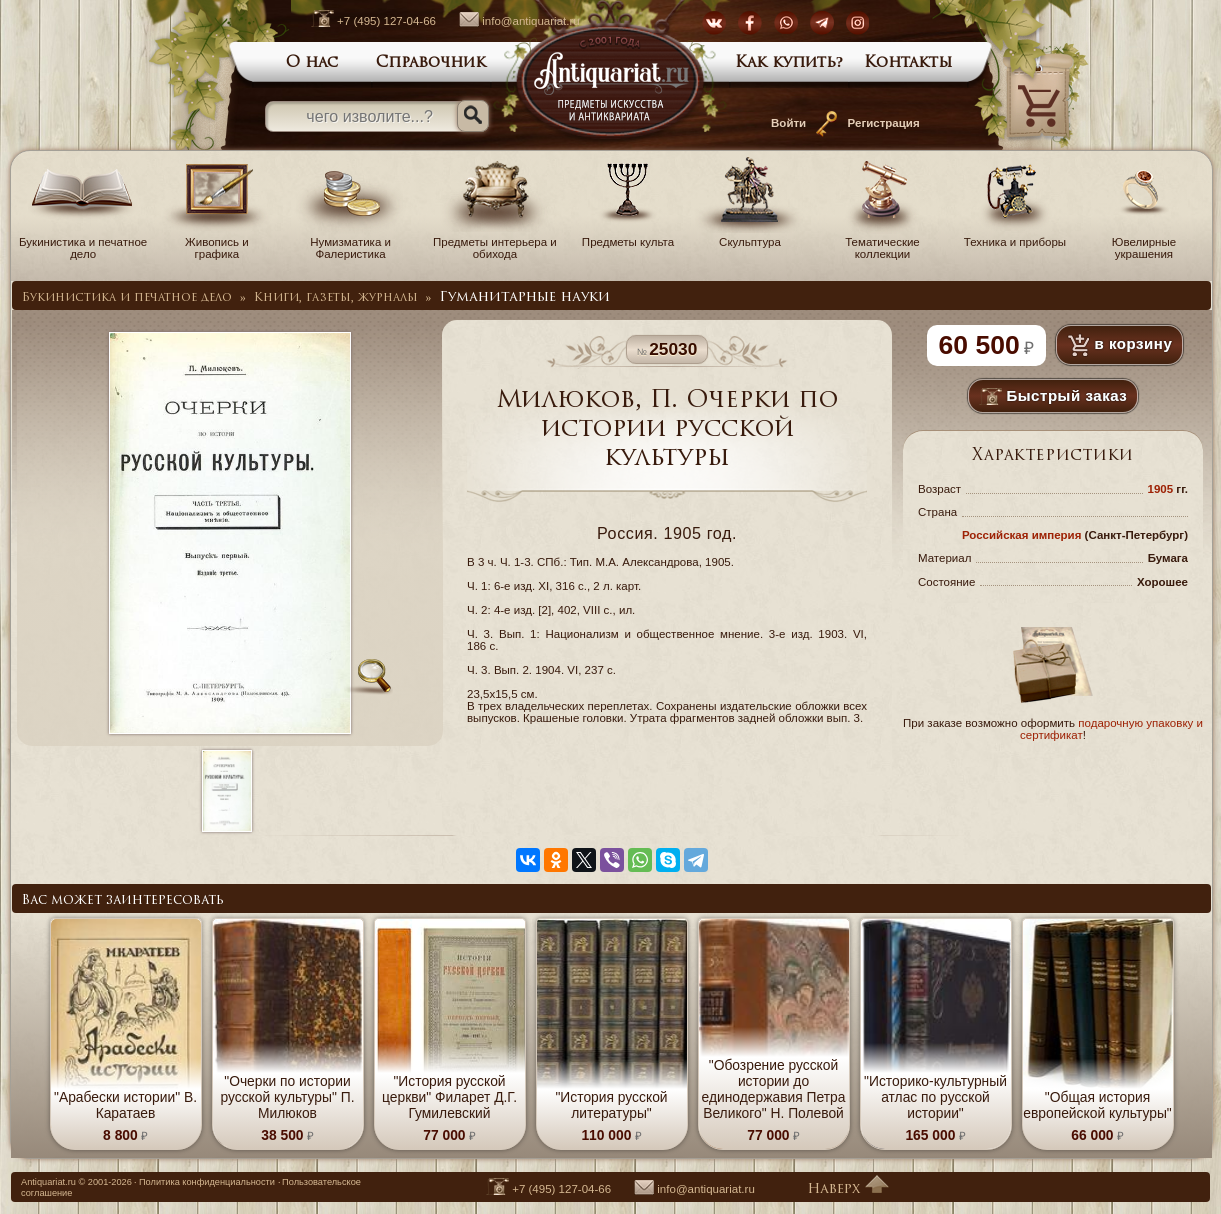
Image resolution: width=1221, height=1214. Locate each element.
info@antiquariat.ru (509, 21)
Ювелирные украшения (1144, 242)
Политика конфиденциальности (207, 1182)
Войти (788, 123)
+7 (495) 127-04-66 (363, 21)
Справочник (431, 63)
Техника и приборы (1015, 236)
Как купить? (789, 63)
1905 (1161, 489)
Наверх (848, 1189)
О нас (312, 63)
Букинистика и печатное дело (83, 242)
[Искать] (473, 116)
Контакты (908, 63)
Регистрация (884, 123)
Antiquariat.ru (48, 1182)
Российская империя (1022, 535)
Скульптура (750, 236)
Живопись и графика (217, 242)
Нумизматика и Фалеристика (351, 242)
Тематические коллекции (882, 242)
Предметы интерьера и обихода (495, 242)
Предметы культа (628, 236)
